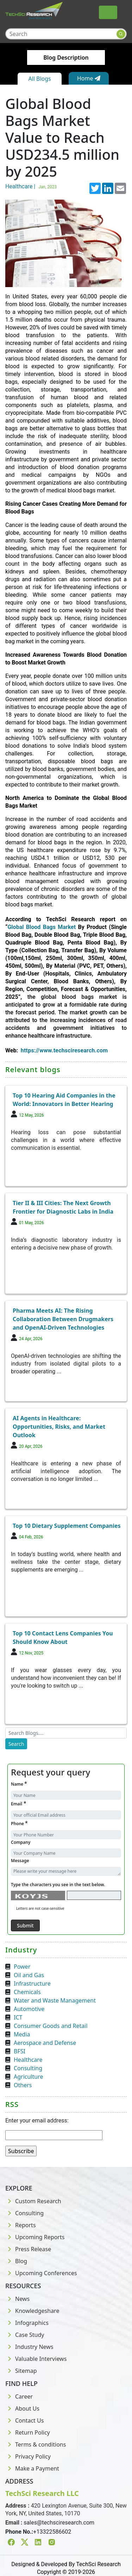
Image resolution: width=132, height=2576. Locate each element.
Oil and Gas (29, 1975)
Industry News (29, 2347)
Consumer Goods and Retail (51, 2026)
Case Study (24, 2335)
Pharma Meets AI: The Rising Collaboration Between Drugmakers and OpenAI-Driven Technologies (63, 1319)
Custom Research (33, 2201)
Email (18, 1803)
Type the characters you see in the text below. (58, 1885)
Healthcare (28, 2060)
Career (19, 2396)
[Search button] (121, 34)
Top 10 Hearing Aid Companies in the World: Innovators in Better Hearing (64, 1100)
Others (23, 2085)
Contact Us (24, 2420)
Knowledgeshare (32, 2311)
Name (19, 1783)
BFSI (19, 2051)
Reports (20, 2225)
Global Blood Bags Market (41, 927)
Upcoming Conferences (41, 2273)
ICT (18, 2017)
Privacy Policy (28, 2456)
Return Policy (27, 2432)
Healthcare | (31, 186)
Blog (16, 2261)
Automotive (29, 2009)
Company (20, 1842)
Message (20, 1861)
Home (88, 78)
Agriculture (28, 2076)
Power (22, 1966)
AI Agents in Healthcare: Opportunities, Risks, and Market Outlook (59, 1426)
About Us (22, 2408)
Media (22, 2034)
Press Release (28, 2249)
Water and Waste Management (55, 2000)
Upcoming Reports (34, 2237)
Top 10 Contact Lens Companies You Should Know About (63, 1637)
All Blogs (39, 79)
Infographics (27, 2323)
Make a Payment (32, 2468)
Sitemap (21, 2371)
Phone (19, 1823)
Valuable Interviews (36, 2359)
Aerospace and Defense (45, 2043)
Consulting (28, 2068)
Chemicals (27, 1992)
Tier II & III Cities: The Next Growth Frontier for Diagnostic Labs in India (63, 1207)
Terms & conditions (35, 2444)
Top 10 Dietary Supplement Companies (67, 1526)
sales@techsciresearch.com (59, 2522)
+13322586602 (52, 2531)
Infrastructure (32, 1983)
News (17, 2299)
